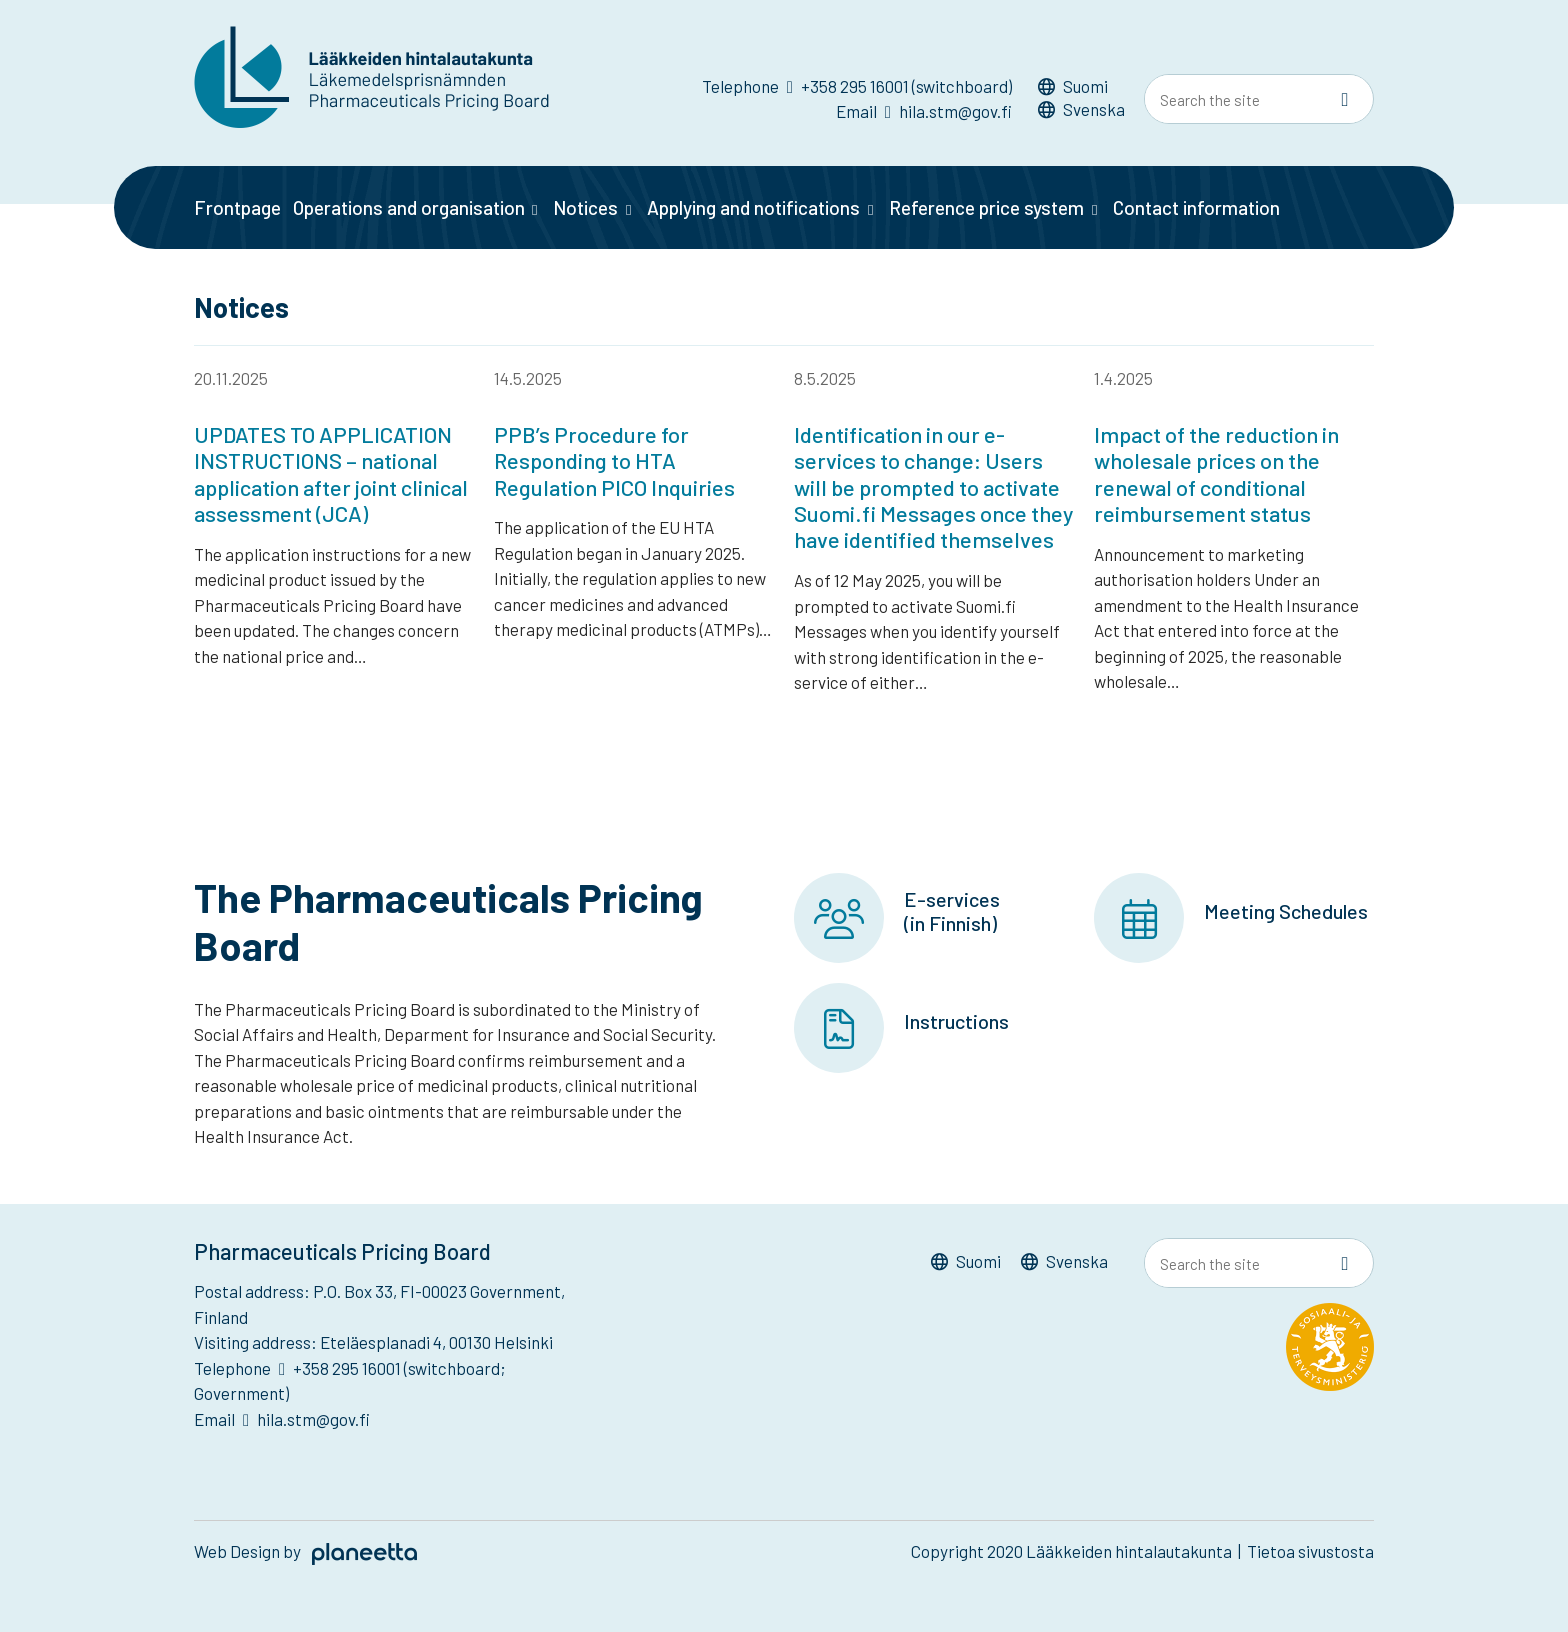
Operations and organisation (409, 207)
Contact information (1196, 207)
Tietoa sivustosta (1310, 1552)
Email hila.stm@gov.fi (924, 111)
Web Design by (305, 1552)
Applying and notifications (753, 207)
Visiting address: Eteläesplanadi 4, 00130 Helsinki (373, 1343)
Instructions (956, 1021)
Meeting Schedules (1286, 911)
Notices (585, 207)
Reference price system (986, 207)
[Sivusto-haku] (1345, 100)
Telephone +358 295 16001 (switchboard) (857, 86)
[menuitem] (1081, 89)
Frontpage (237, 207)
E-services (952, 899)
